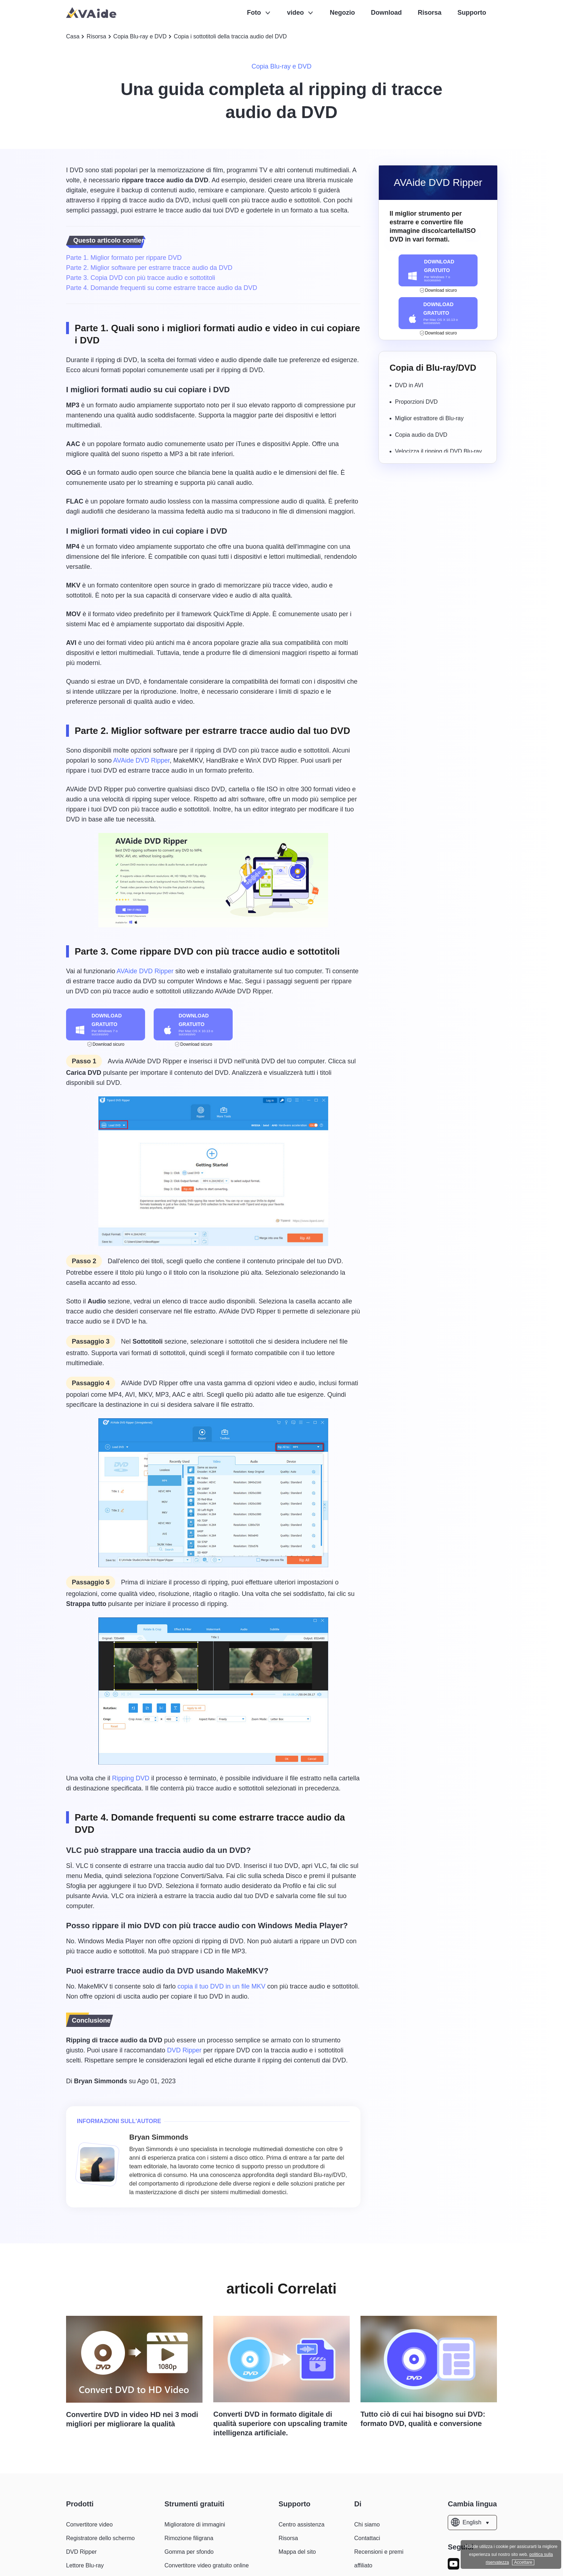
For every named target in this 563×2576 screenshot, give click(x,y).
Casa (72, 36)
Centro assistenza (302, 2524)
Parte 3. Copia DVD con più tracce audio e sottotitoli (140, 277)
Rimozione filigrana (188, 2538)
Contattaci (367, 2538)
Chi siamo (367, 2524)
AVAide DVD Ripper (141, 760)
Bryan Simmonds (100, 2081)
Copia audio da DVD (421, 435)
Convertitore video (89, 2524)
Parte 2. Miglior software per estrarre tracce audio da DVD (149, 267)
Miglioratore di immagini (194, 2524)
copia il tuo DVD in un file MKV (221, 1986)
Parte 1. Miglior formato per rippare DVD (124, 257)
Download (386, 12)
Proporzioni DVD (416, 402)
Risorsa (430, 12)
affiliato (363, 2565)
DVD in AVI (409, 385)
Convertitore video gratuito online (206, 2565)
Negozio (342, 12)
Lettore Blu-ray (85, 2565)
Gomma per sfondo (189, 2552)
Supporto (471, 12)
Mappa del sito (297, 2552)
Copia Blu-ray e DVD (140, 36)
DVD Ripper (184, 2050)
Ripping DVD (130, 1778)
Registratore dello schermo (100, 2538)
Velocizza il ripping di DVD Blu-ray (438, 451)
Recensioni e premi (379, 2552)
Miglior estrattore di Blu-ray (429, 418)
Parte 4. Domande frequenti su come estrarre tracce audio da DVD (161, 287)
